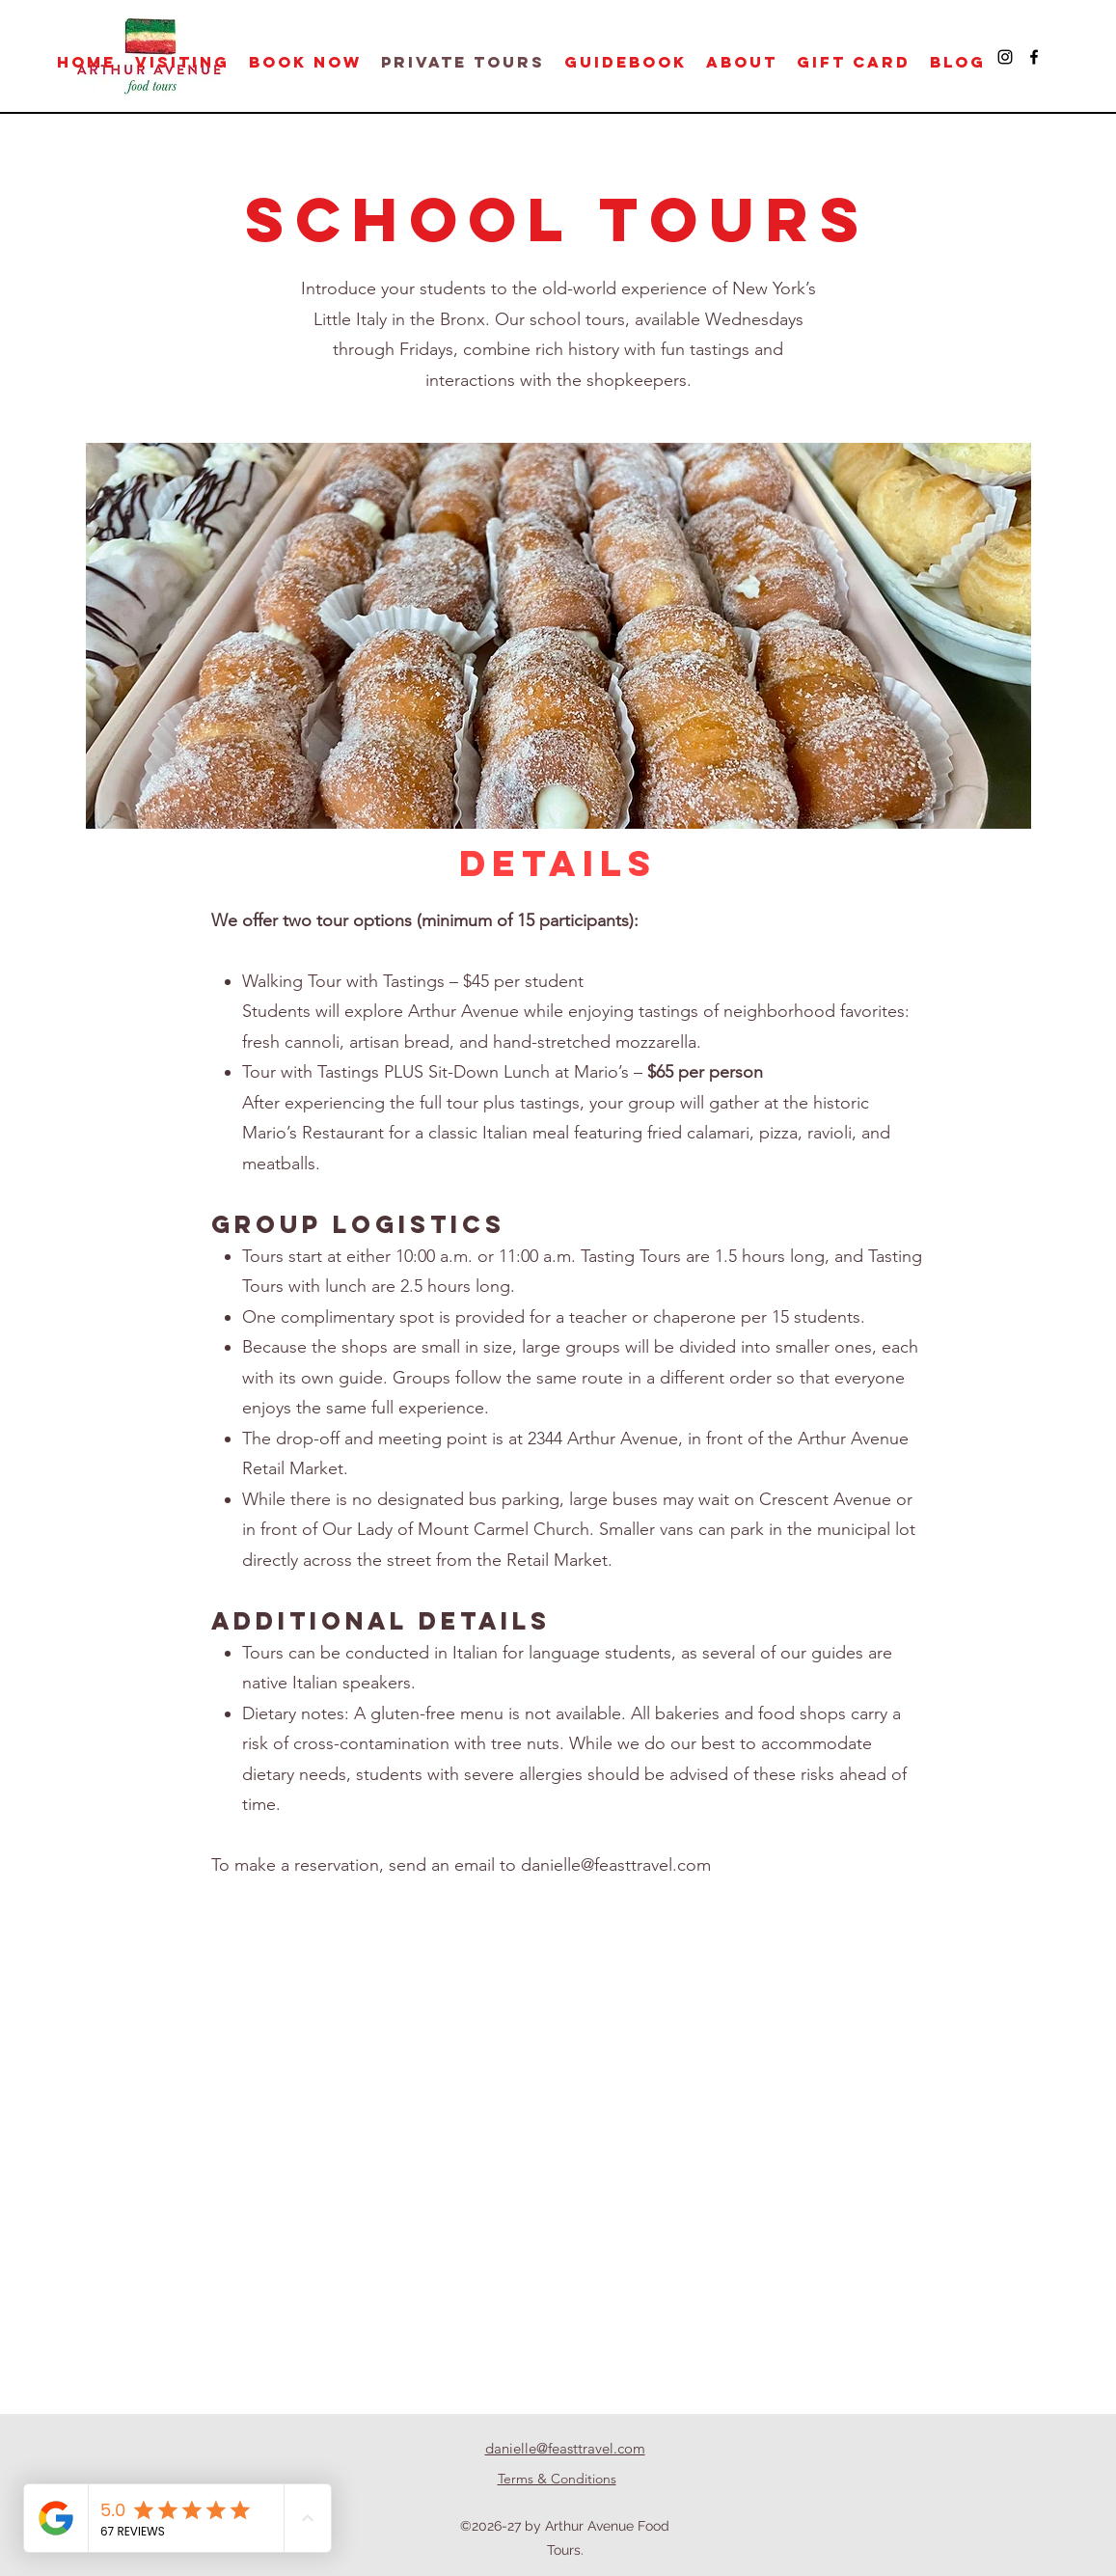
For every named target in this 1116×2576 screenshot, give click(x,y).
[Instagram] (1005, 57)
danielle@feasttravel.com (616, 1865)
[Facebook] (1034, 57)
